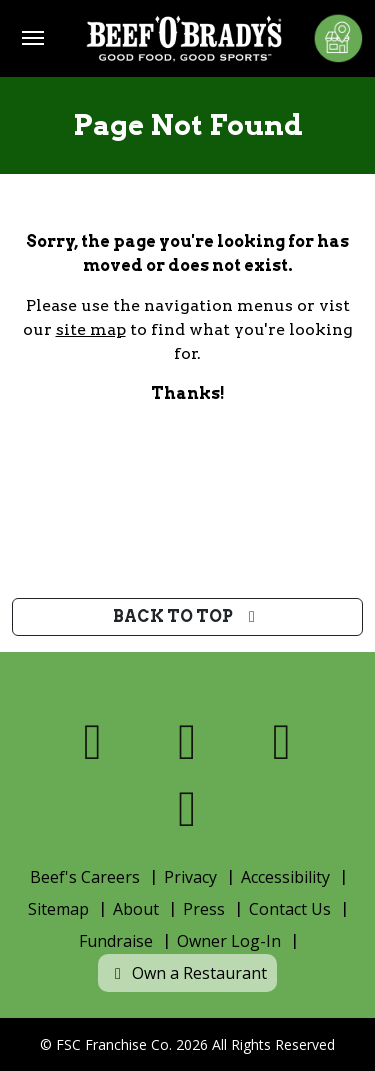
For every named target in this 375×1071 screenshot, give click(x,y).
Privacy (190, 877)
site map (91, 329)
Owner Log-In (229, 941)
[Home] (184, 38)
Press (204, 909)
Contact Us (290, 909)
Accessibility (285, 877)
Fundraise (116, 941)
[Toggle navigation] (33, 38)
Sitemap (58, 909)
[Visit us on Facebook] (93, 741)
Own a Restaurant (187, 973)
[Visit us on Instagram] (282, 741)
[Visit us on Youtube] (187, 808)
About (136, 909)
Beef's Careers (85, 877)
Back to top (187, 616)
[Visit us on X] (187, 741)
